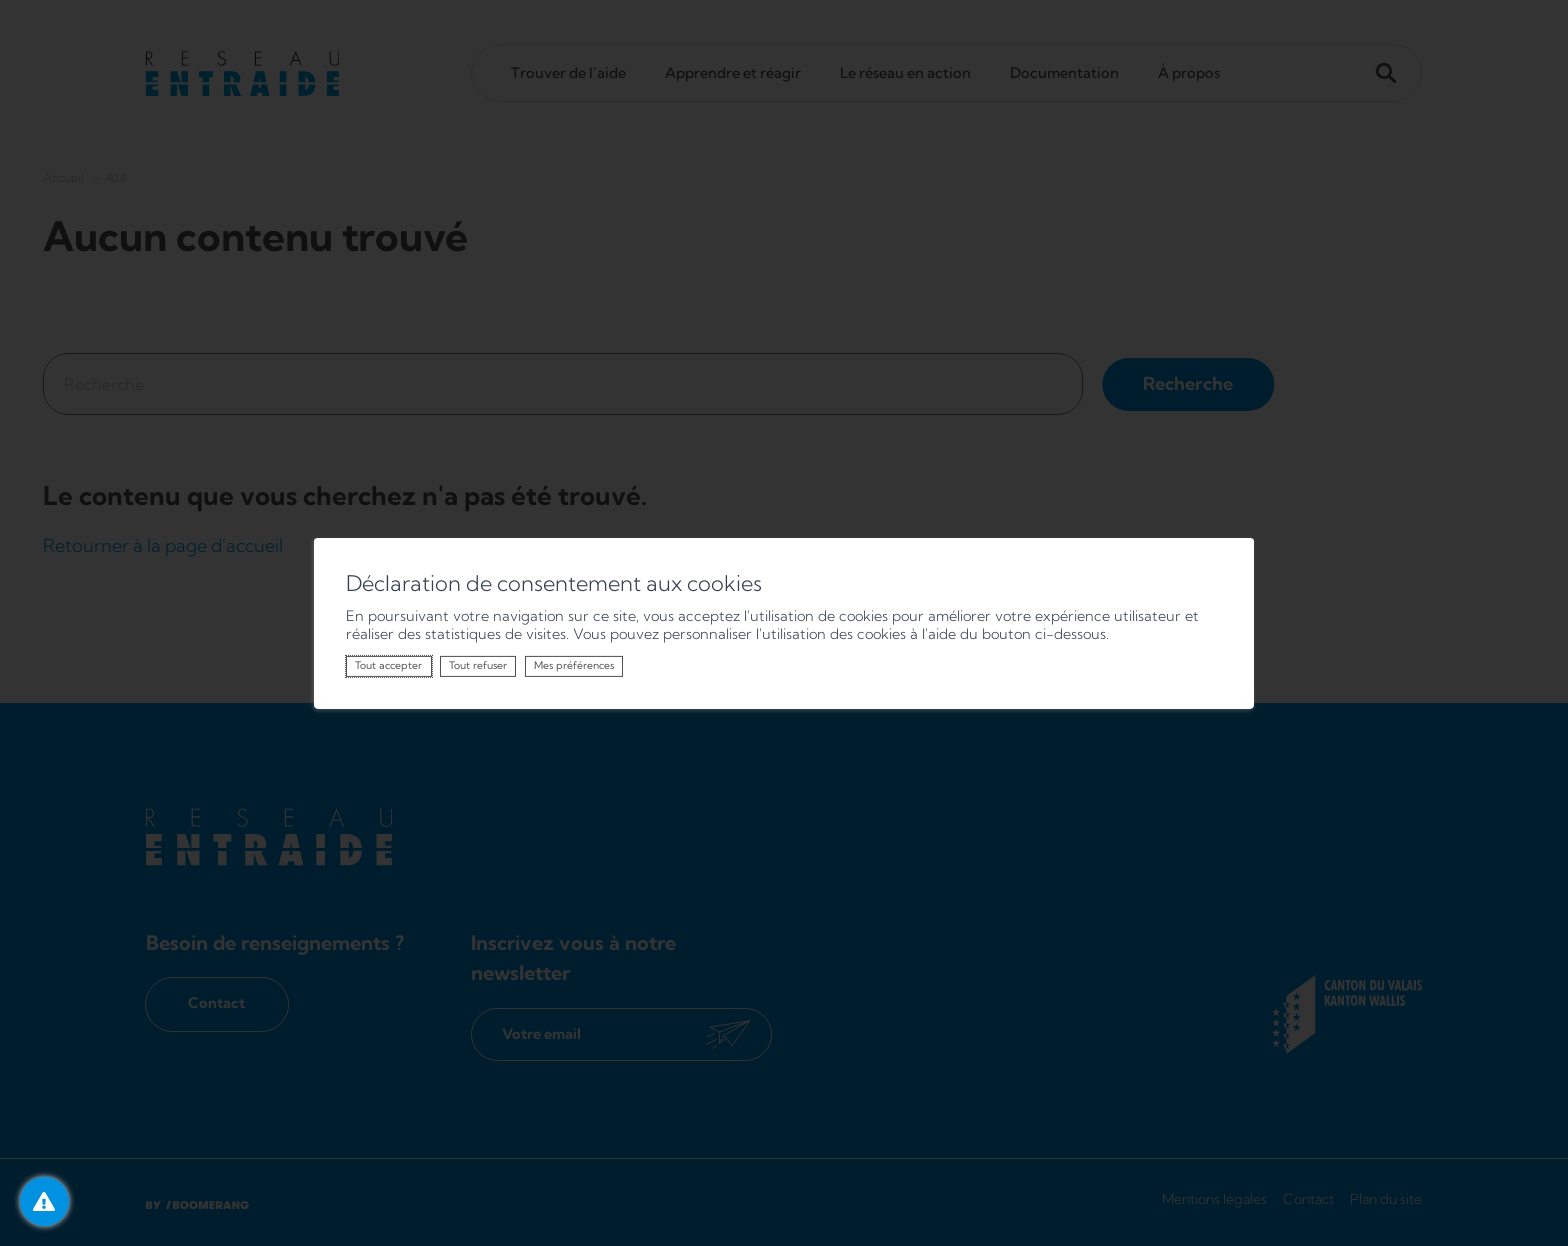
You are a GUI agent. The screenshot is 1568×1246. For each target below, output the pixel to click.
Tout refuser (478, 665)
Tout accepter (388, 665)
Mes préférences (574, 665)
